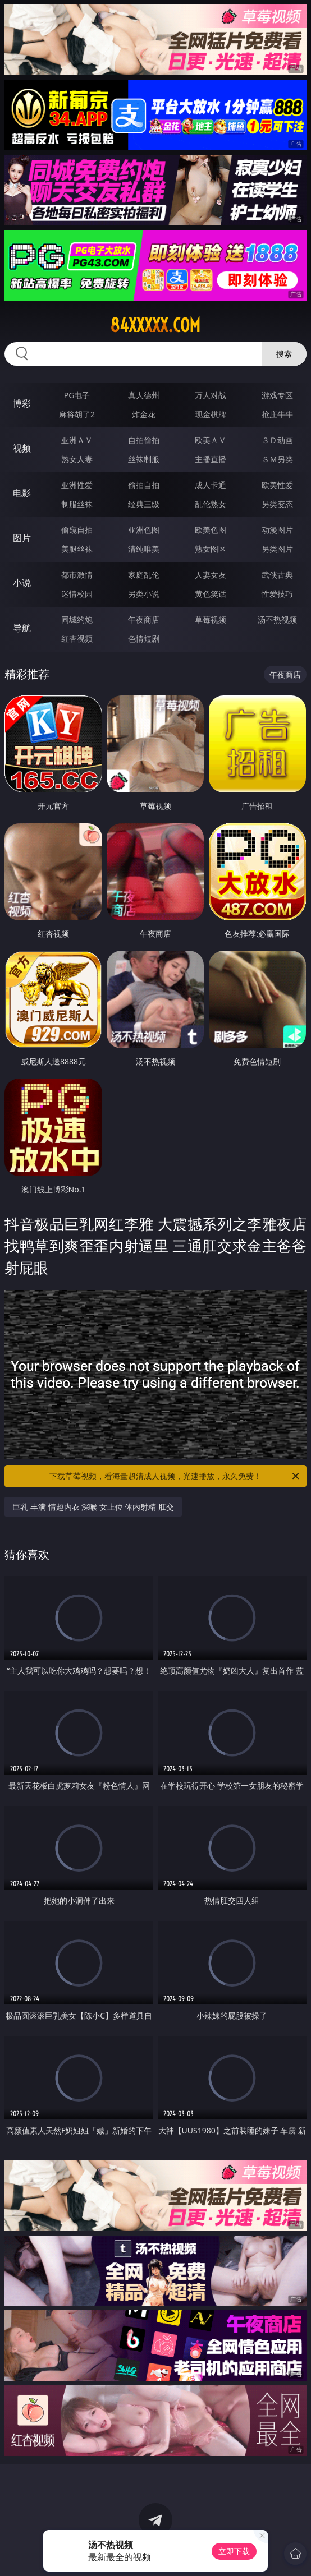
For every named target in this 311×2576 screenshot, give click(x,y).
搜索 (284, 353)
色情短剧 (143, 638)
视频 (22, 448)
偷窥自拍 (77, 529)
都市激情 (77, 574)
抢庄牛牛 (277, 414)
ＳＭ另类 (277, 459)
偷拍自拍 (143, 485)
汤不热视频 (277, 619)
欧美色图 (210, 529)
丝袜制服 (143, 459)
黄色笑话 (210, 593)
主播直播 (210, 459)
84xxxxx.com (155, 325)
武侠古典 (277, 574)
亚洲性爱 (77, 485)
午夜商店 (143, 619)
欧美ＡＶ (210, 440)
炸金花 (144, 414)
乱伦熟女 (210, 504)
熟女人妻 (77, 459)
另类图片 (277, 548)
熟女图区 (210, 548)
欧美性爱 (277, 485)
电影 (22, 493)
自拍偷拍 (143, 440)
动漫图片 (277, 529)
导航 (22, 627)
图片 (22, 538)
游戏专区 (277, 395)
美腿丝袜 (77, 548)
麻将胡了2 (77, 414)
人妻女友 (210, 574)
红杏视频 (77, 638)
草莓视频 (210, 619)
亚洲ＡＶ (77, 440)
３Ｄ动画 (277, 440)
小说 (22, 583)
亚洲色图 (143, 529)
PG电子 (77, 395)
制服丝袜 (77, 504)
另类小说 (143, 593)
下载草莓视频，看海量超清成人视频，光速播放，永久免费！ (175, 1476)
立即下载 (234, 2551)
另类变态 (277, 504)
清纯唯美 (143, 548)
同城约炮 (77, 619)
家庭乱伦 (143, 574)
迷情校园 (77, 593)
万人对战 (210, 395)
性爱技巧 (277, 593)
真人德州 (143, 395)
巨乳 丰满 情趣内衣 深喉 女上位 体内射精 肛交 (93, 1506)
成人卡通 (210, 485)
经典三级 (143, 504)
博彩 (22, 403)
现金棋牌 (210, 414)
